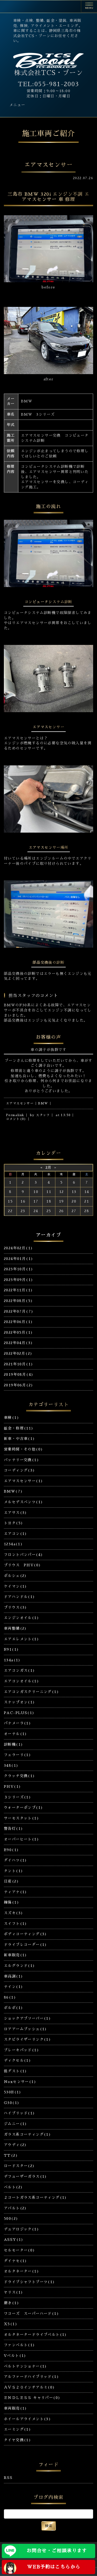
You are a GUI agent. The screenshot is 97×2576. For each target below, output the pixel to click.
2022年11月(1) (18, 1290)
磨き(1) (11, 2303)
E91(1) (11, 1649)
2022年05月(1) (18, 1332)
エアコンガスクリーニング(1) (31, 1692)
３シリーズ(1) (17, 1797)
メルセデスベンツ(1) (23, 1502)
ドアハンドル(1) (19, 1597)
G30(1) (11, 2103)
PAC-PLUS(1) (19, 1713)
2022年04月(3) (18, 1343)
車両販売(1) (15, 2408)
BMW (43, 1103)
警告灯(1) (13, 1828)
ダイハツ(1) (15, 1860)
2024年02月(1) (18, 1248)
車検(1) (11, 1417)
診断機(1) (13, 1744)
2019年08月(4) (18, 1374)
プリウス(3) (15, 1607)
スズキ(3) (13, 1913)
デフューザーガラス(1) (25, 2176)
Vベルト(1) (15, 2355)
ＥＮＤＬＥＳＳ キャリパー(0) (32, 2397)
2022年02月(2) (18, 1353)
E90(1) (11, 1850)
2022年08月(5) (18, 1301)
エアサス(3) (15, 1512)
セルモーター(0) (19, 2250)
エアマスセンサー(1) (23, 1481)
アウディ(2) (15, 2145)
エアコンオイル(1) (21, 1681)
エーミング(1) (17, 2429)
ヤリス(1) (13, 2292)
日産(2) (11, 1881)
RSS (8, 2477)
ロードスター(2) (19, 2166)
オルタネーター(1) (21, 2271)
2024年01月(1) (18, 1258)
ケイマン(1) (15, 1586)
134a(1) (12, 1660)
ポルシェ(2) (15, 1575)
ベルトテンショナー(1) (25, 2366)
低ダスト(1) (15, 2071)
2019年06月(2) (18, 1385)
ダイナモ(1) (15, 2261)
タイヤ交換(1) (17, 2440)
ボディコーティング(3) (25, 1934)
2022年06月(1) (18, 1322)
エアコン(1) (15, 1533)
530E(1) (12, 2092)
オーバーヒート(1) (21, 1839)
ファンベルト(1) (19, 2345)
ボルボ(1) (13, 2007)
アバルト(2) (15, 2208)
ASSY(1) (14, 2239)
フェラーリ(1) (17, 1755)
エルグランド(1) (19, 1965)
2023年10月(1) (18, 1269)
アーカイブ (48, 1235)
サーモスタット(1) (21, 1818)
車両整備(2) (15, 1628)
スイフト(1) (15, 1923)
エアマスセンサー (20, 1103)
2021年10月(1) (18, 1364)
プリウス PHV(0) (22, 1565)
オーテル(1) (15, 1734)
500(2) (11, 2218)
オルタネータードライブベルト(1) (35, 2334)
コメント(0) (16, 1119)
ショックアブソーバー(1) (27, 2018)
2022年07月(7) (18, 1311)
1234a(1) (13, 1544)
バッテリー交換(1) (21, 1460)
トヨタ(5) (13, 1523)
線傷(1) (11, 1902)
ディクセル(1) (17, 2060)
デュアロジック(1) (21, 2229)
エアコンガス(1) (19, 1670)
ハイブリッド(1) (19, 2113)
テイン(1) (13, 1986)
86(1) (10, 1997)
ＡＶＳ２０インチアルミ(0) (29, 2387)
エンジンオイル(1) (21, 1618)
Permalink (15, 1115)
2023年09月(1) (18, 1280)
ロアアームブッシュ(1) (25, 2029)
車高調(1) (13, 1976)
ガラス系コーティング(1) (27, 2134)
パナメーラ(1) (17, 1723)
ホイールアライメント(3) (27, 2419)
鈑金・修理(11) (19, 1428)
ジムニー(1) (15, 2124)
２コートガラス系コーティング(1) (35, 2197)
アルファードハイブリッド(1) (31, 2376)
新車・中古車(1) (19, 1438)
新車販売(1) (15, 1955)
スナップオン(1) (19, 1702)
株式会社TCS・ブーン (48, 73)
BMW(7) (13, 1491)
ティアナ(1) (15, 1892)
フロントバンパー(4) (23, 1554)
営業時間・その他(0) (23, 1449)
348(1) (11, 1765)
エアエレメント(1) (21, 1639)
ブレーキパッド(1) (21, 2050)
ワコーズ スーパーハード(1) (31, 2313)
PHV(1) (12, 1786)
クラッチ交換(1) (19, 1776)
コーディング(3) (19, 1470)
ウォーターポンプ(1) (23, 1807)
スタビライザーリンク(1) (27, 2039)
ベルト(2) (13, 2187)
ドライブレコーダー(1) (25, 1944)
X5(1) (10, 2324)
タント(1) (13, 1871)
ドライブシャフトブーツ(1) (29, 2282)
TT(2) (11, 2155)
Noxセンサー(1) (20, 2081)
